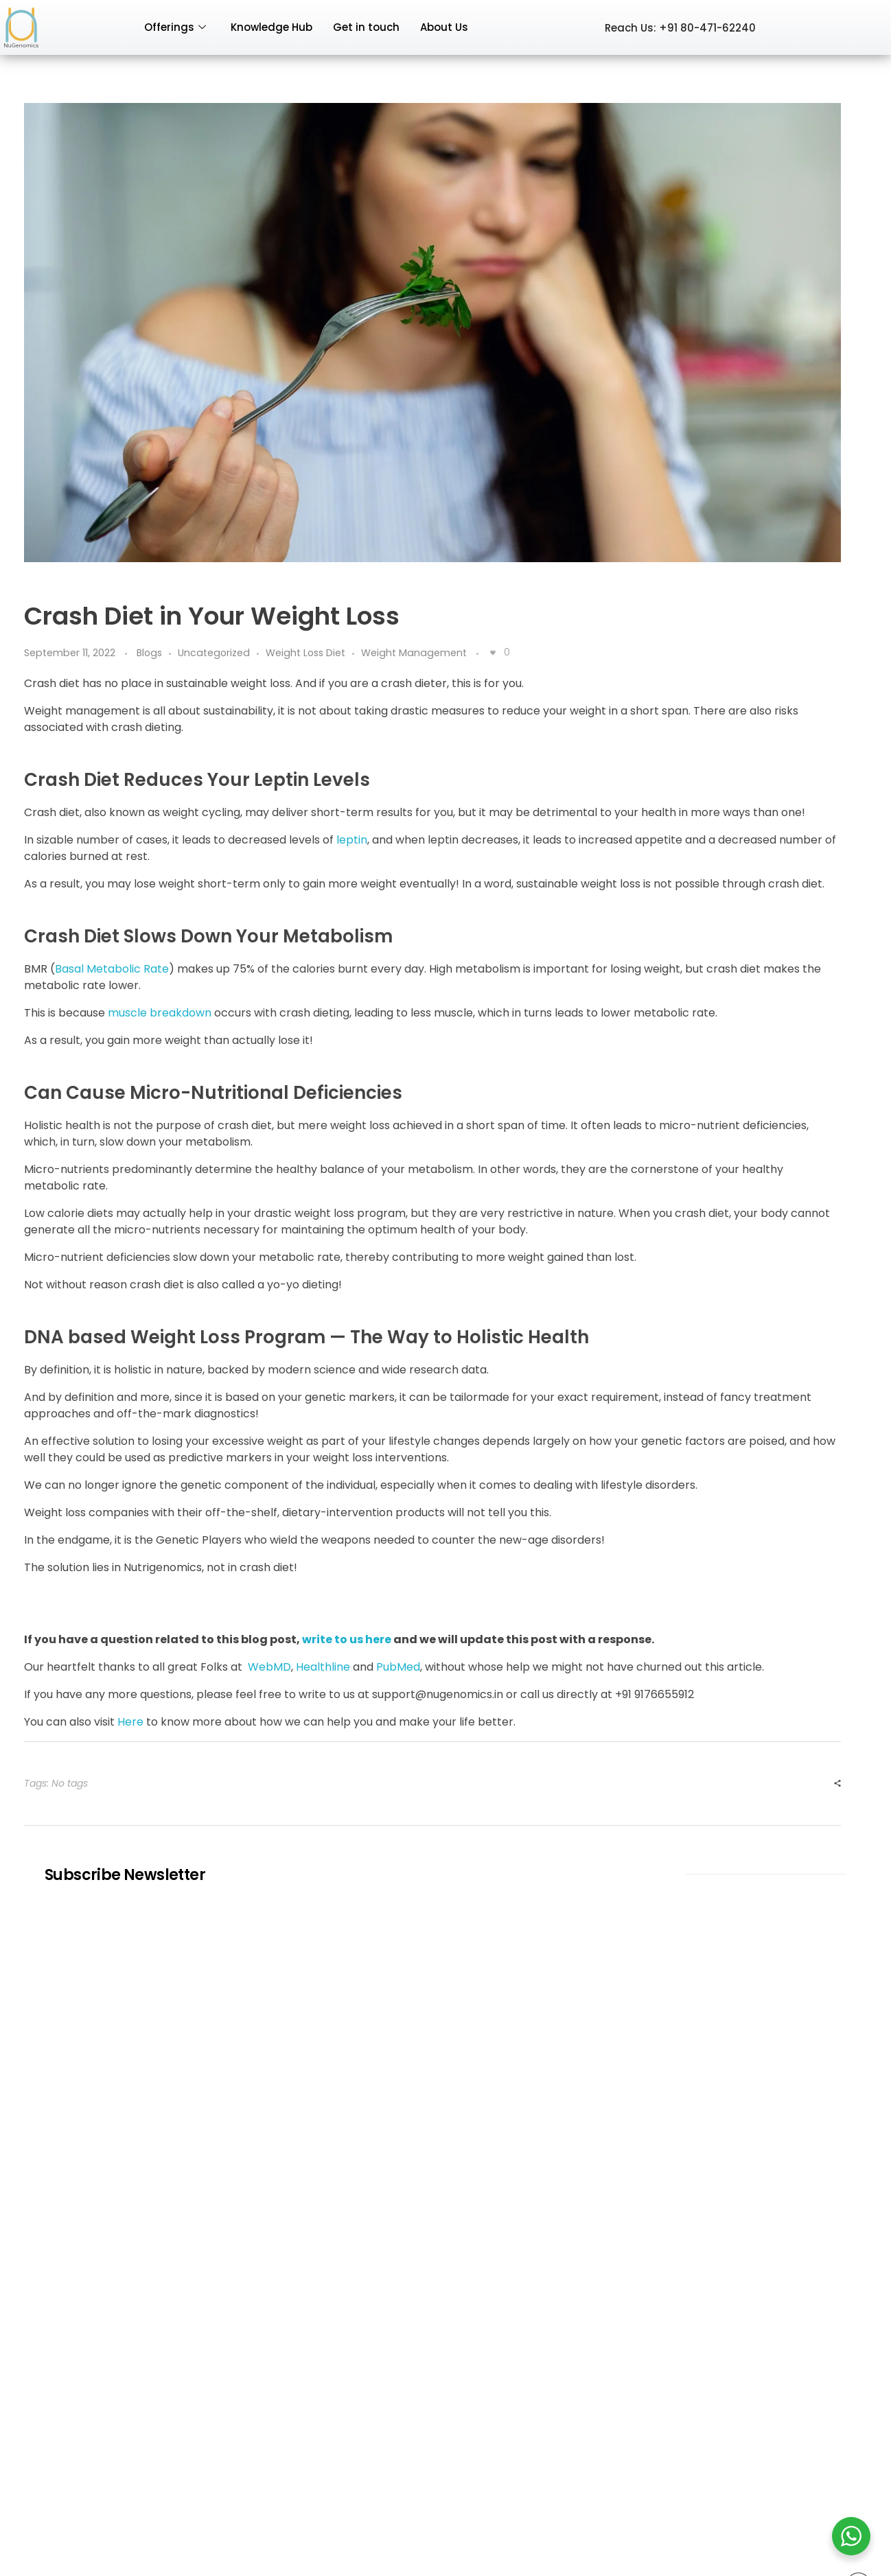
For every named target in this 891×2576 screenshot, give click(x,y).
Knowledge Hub (271, 27)
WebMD (269, 1667)
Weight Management (414, 653)
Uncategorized (214, 653)
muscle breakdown (159, 1013)
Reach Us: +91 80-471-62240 (680, 28)
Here (130, 1722)
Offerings (175, 27)
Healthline (323, 1667)
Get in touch (366, 27)
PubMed (398, 1667)
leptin (351, 840)
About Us (444, 27)
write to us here (346, 1639)
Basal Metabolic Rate (112, 969)
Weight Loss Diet (305, 653)
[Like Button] (492, 653)
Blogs (149, 653)
